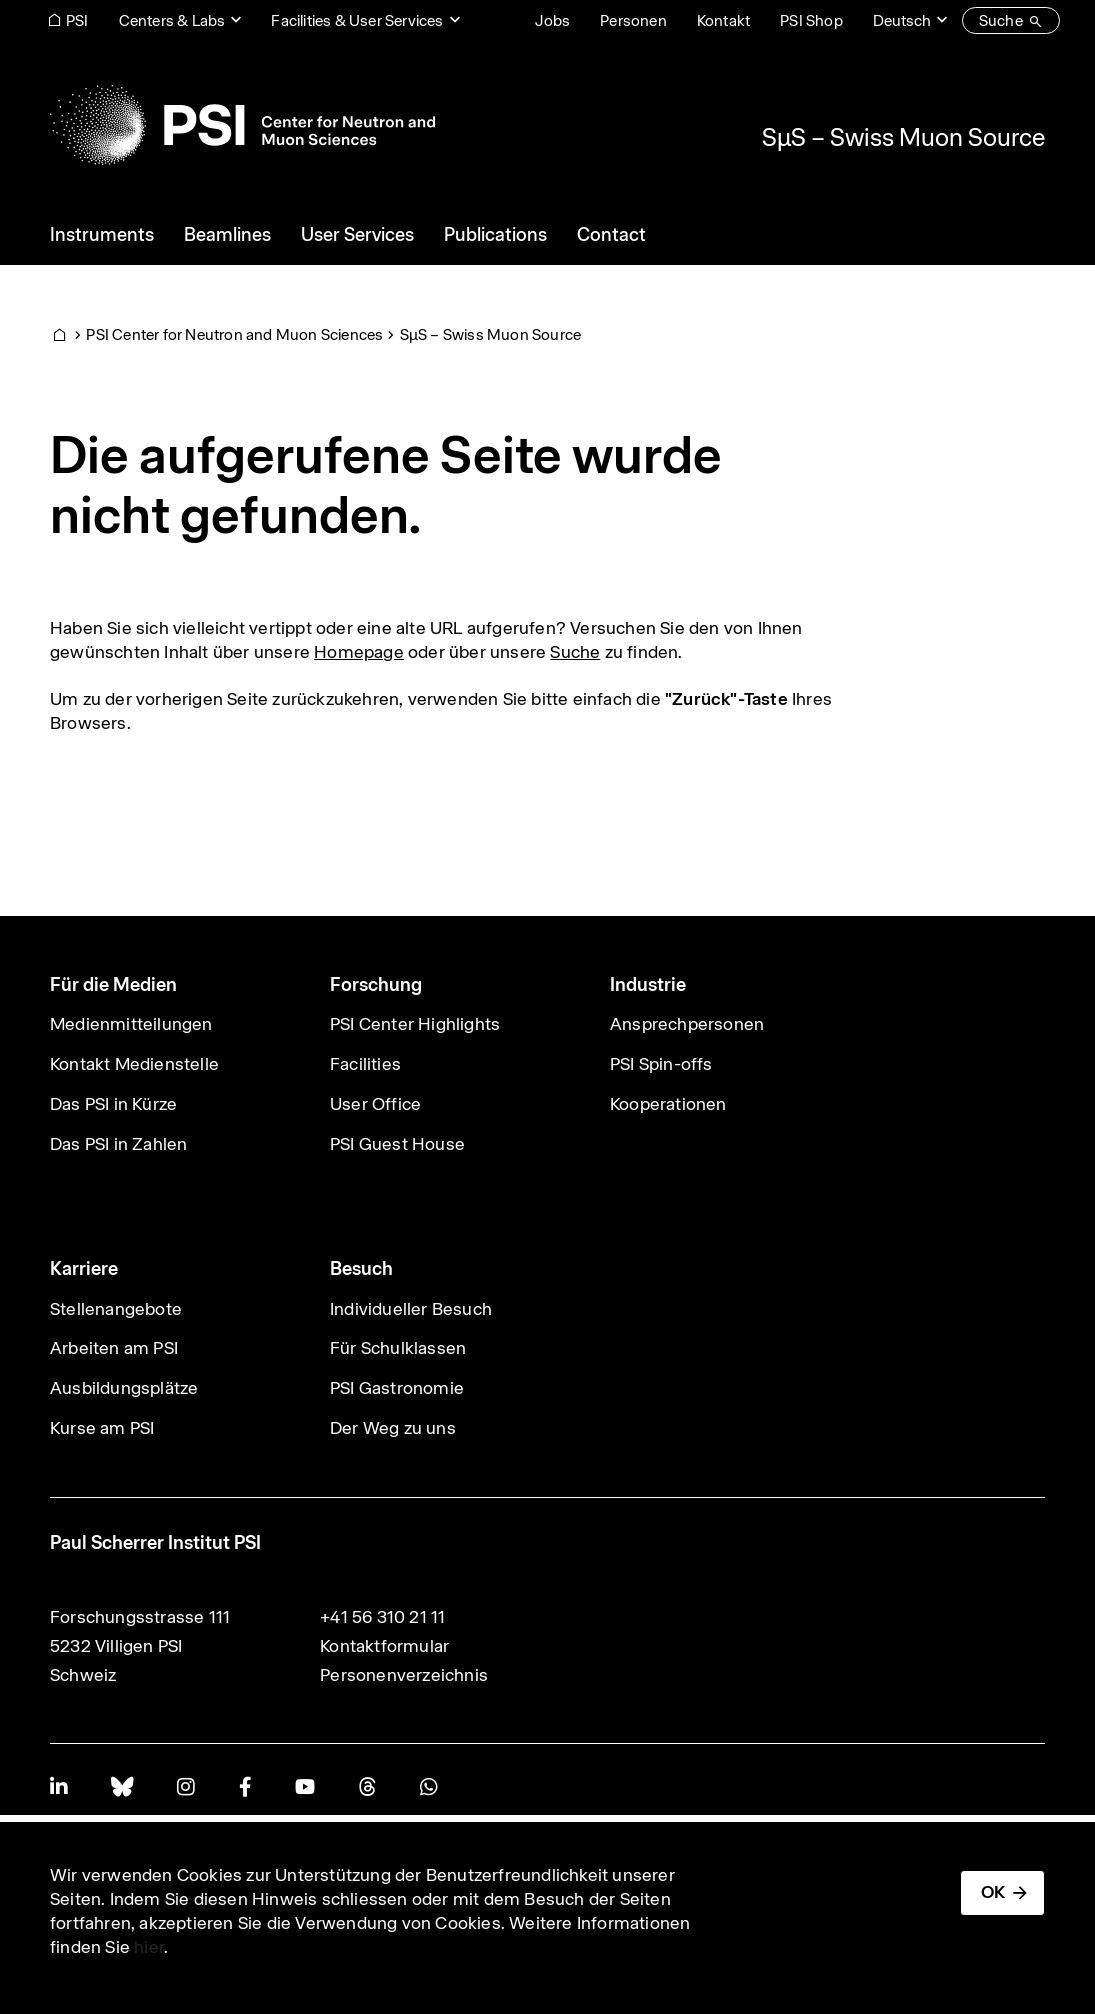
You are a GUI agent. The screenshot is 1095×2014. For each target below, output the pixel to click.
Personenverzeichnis (404, 1675)
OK (993, 1892)
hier (149, 1947)
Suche (575, 652)
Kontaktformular (384, 1646)
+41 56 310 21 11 (382, 1617)
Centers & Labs (172, 20)
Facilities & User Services (357, 20)
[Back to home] (242, 125)
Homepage (359, 652)
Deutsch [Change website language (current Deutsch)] (902, 20)
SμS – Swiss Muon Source (903, 137)
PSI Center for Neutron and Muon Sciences (234, 334)
